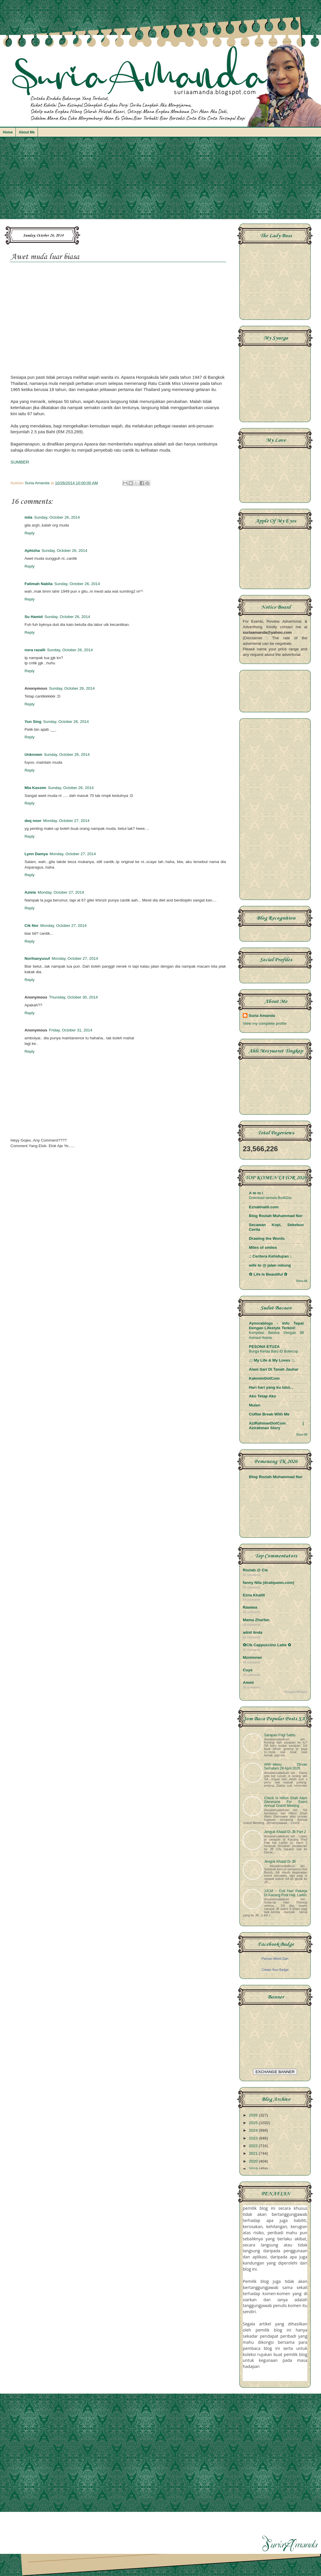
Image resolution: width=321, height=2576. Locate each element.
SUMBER (20, 462)
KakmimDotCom (264, 1378)
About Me (27, 132)
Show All (301, 1281)
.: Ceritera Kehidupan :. (270, 1256)
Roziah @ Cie (255, 1570)
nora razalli (35, 650)
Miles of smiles (263, 1247)
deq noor (33, 820)
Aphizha (32, 550)
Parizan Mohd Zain (274, 1958)
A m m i (256, 1193)
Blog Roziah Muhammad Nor (276, 1216)
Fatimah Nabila (39, 584)
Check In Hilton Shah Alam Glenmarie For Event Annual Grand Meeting (285, 1802)
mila (28, 517)
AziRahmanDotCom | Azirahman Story (276, 1425)
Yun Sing (33, 721)
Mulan (254, 1405)
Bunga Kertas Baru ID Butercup (273, 1351)
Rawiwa (250, 1607)
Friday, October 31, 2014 (70, 1030)
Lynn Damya (36, 854)
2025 (254, 2123)
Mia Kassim (35, 788)
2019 (254, 2169)
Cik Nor (32, 925)
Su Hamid (34, 616)
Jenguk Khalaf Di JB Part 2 (285, 1832)
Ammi (248, 1682)
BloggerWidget (296, 1691)
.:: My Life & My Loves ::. (272, 1360)
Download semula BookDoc (270, 1198)
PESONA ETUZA (264, 1346)
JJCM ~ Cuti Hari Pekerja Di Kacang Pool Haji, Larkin (285, 1893)
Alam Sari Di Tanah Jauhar (274, 1369)
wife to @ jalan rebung (270, 1265)
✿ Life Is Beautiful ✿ (268, 1274)
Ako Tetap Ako (262, 1396)
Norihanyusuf (37, 958)
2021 (254, 2153)
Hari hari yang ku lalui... (271, 1387)
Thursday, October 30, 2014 (73, 997)
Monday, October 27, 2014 (66, 820)
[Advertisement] (160, 181)
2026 (254, 2115)
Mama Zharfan (256, 1620)
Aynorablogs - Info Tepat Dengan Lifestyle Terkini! (276, 1325)
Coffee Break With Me (269, 1414)
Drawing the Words (267, 1238)
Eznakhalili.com (263, 1207)
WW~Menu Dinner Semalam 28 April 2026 (285, 1766)
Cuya (247, 1670)
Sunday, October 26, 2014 (57, 517)
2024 (254, 2130)
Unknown (33, 754)
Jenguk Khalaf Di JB (280, 1862)
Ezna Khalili (254, 1595)
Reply (30, 533)
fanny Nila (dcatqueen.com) (268, 1582)
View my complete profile (265, 1023)
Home (8, 132)
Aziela (30, 892)
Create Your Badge (275, 1969)
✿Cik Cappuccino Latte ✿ (267, 1645)
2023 (254, 2138)
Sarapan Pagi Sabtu (279, 1735)
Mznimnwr (252, 1657)
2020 (254, 2161)
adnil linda (252, 1632)
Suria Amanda (262, 1015)
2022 (254, 2146)
